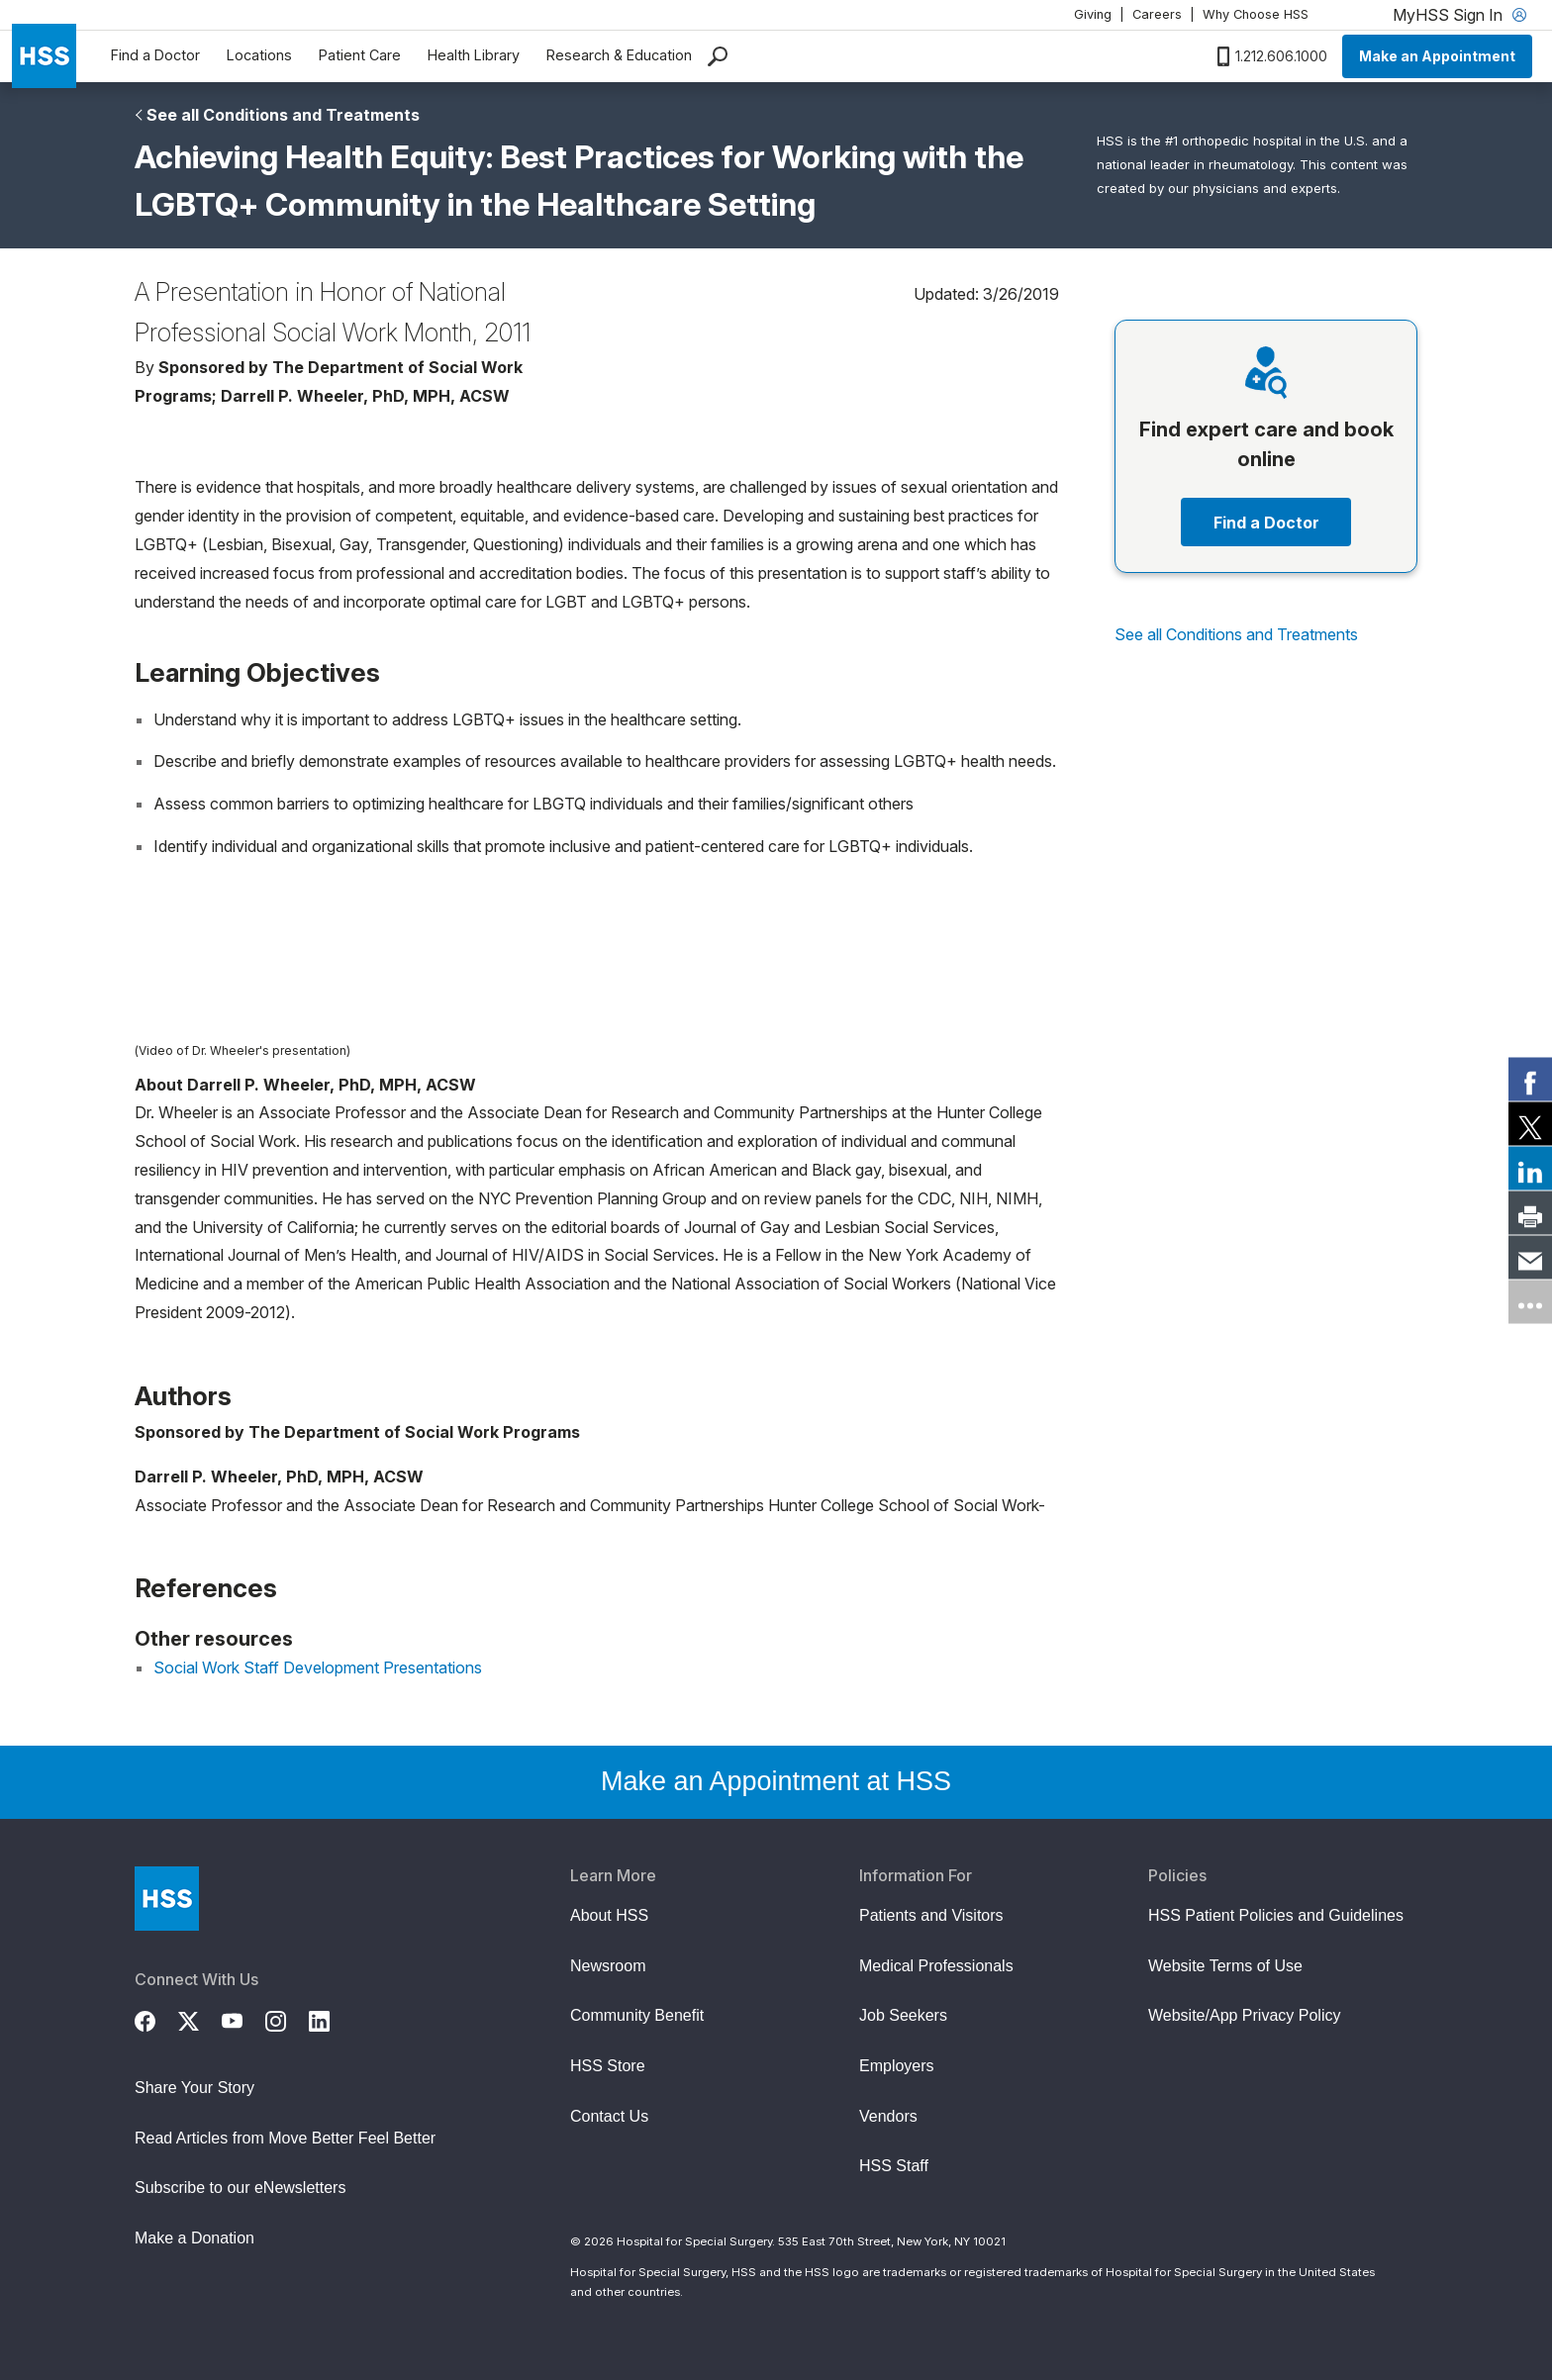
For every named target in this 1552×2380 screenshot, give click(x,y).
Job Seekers (903, 2015)
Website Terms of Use (1225, 1965)
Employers (896, 2065)
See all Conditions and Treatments (283, 115)
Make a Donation (194, 2238)
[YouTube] (243, 2019)
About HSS (609, 1915)
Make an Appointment (1437, 56)
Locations (259, 55)
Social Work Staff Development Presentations (317, 1667)
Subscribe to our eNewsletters (240, 2187)
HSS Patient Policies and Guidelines (1276, 1915)
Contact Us (609, 2116)
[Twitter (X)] (200, 2019)
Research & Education (619, 55)
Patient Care (360, 55)
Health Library (474, 55)
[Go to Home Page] (167, 1898)
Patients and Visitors (931, 1915)
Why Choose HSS (1256, 14)
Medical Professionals (936, 1965)
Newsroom (607, 1965)
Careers (1157, 14)
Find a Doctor (155, 55)
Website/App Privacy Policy (1244, 2015)
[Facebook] (156, 2019)
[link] (1530, 1078)
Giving (1093, 14)
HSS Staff (893, 2165)
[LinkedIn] (330, 2019)
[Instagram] (287, 2019)
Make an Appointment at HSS (776, 1781)
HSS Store (607, 2065)
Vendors (888, 2116)
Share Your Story (194, 2087)
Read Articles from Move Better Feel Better (285, 2138)
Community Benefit (637, 2015)
